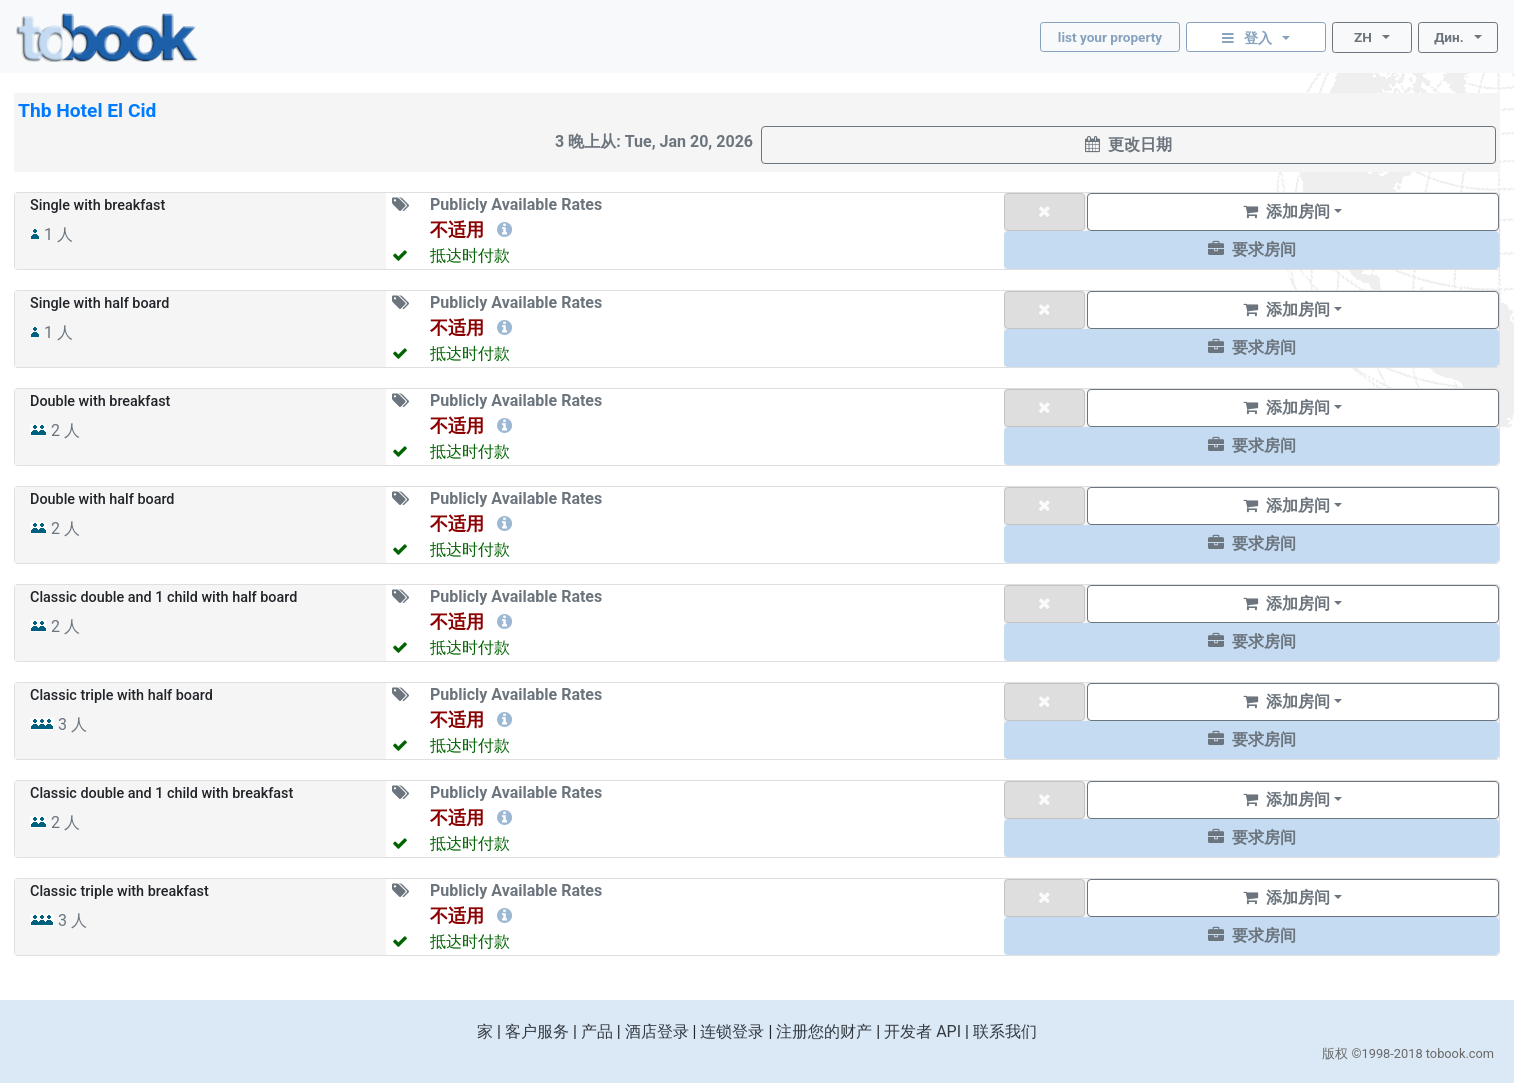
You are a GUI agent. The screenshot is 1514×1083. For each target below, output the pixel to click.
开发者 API (922, 1031)
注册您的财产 (824, 1031)
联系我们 (1005, 1031)
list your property (1110, 37)
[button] (1251, 250)
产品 (597, 1031)
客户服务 (537, 1031)
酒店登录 (657, 1031)
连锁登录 (732, 1031)
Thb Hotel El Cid (87, 110)
